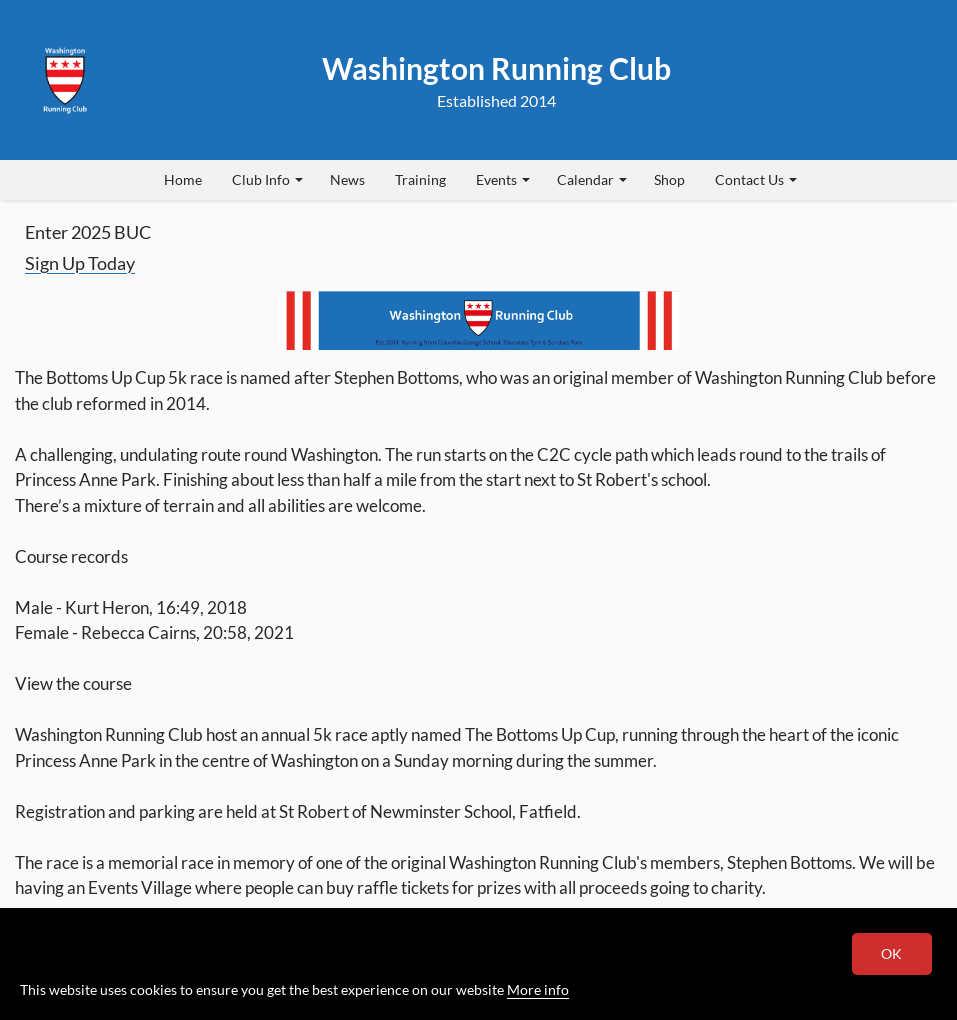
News (347, 179)
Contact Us (756, 179)
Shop (669, 179)
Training (420, 179)
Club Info (267, 179)
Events (503, 179)
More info (538, 989)
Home (183, 179)
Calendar (592, 179)
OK (892, 953)
